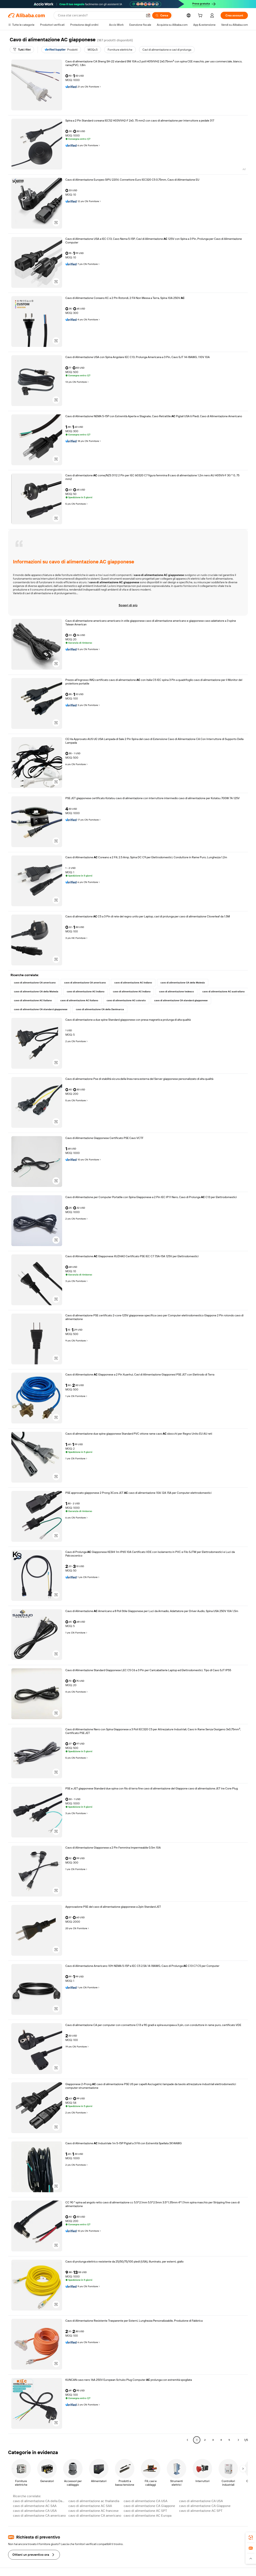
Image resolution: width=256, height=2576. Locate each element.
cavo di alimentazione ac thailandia (93, 2501)
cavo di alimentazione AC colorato (126, 1000)
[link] (250, 2537)
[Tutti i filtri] (22, 49)
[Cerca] (161, 15)
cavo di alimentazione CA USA (145, 2501)
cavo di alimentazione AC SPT (145, 2511)
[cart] (201, 16)
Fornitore (95, 86)
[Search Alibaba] (100, 15)
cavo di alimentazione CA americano (35, 982)
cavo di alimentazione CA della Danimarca (100, 1009)
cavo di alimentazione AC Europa (147, 2515)
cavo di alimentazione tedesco (176, 991)
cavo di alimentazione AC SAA (34, 2506)
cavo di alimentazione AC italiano (33, 1000)
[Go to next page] (238, 2440)
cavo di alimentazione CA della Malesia (182, 982)
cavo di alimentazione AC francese (93, 2511)
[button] (148, 15)
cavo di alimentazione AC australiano (223, 991)
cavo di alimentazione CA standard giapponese (181, 1000)
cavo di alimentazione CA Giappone (149, 2506)
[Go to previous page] (187, 2440)
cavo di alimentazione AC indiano (133, 982)
